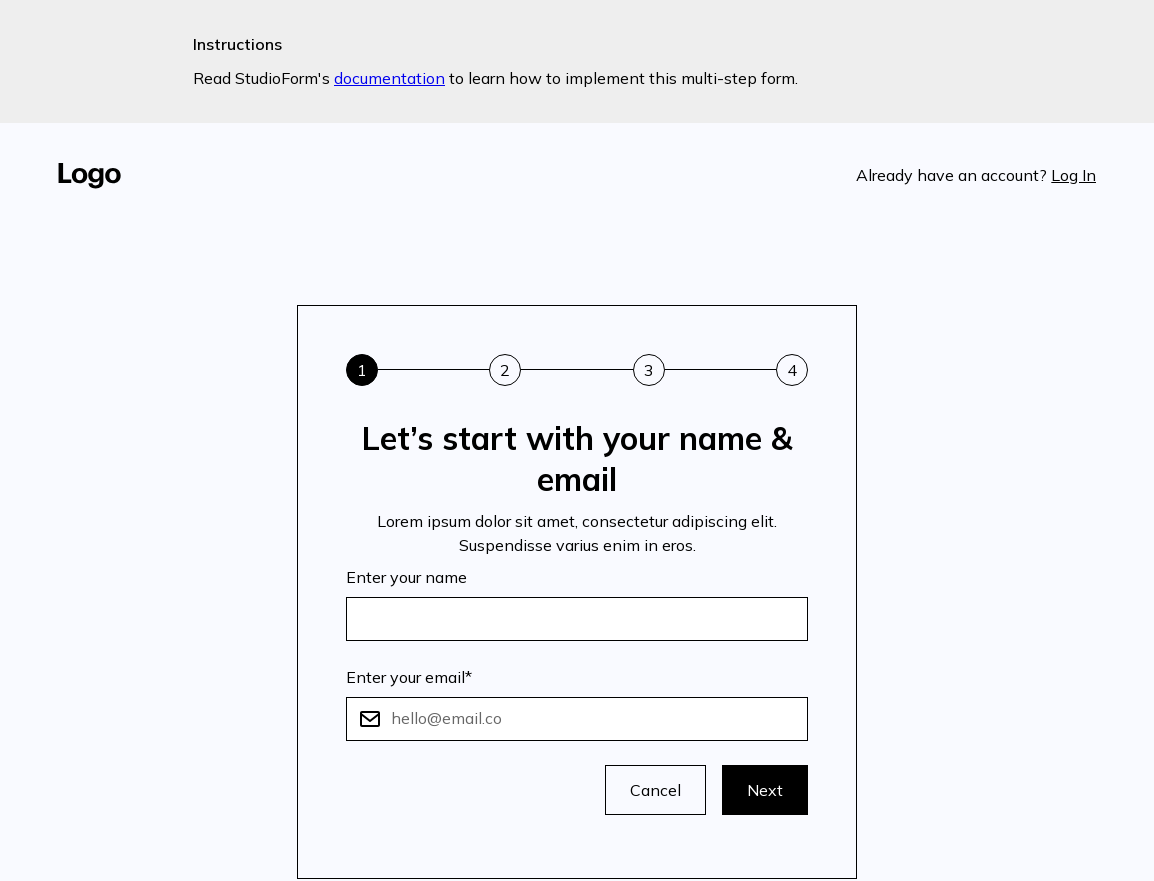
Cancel (655, 790)
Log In (1073, 175)
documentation (389, 78)
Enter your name (406, 577)
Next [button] (765, 790)
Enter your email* (409, 677)
